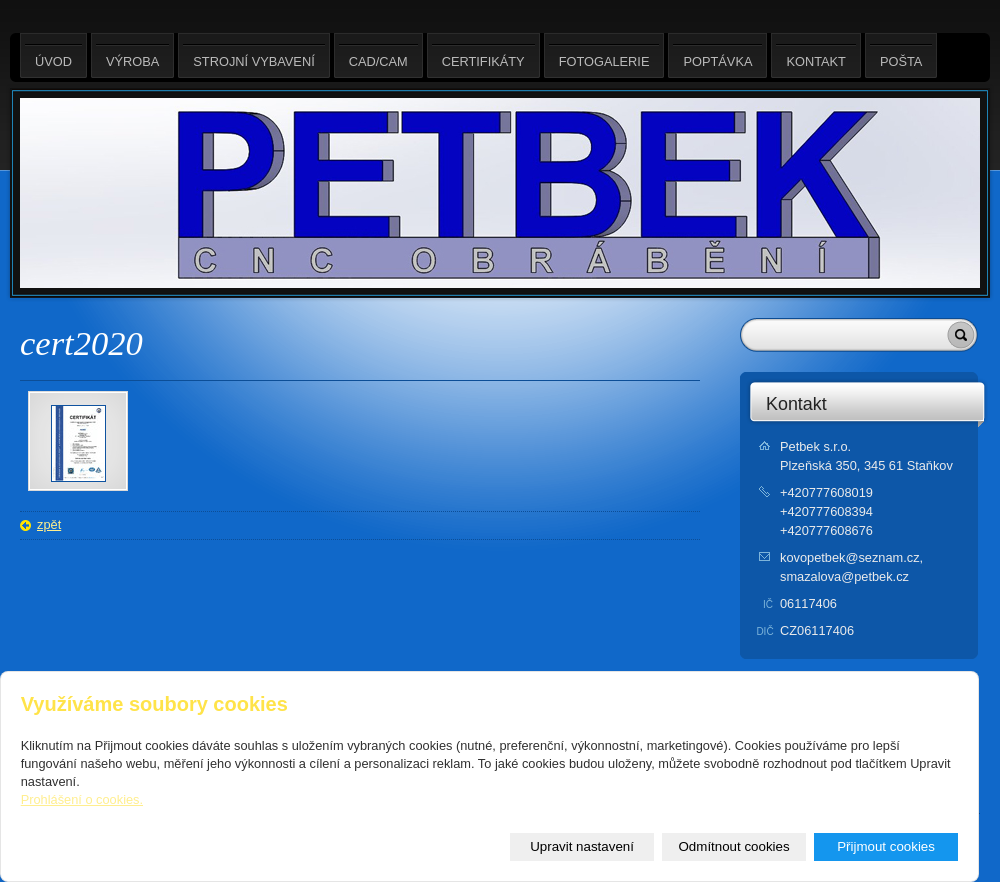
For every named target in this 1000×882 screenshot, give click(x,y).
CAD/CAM (378, 55)
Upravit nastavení (582, 846)
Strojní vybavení (253, 55)
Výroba (132, 55)
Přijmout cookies (886, 846)
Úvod (53, 55)
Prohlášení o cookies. (82, 799)
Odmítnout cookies (734, 846)
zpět (49, 524)
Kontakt (796, 404)
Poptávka (717, 55)
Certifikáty (483, 55)
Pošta (901, 55)
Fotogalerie (604, 55)
